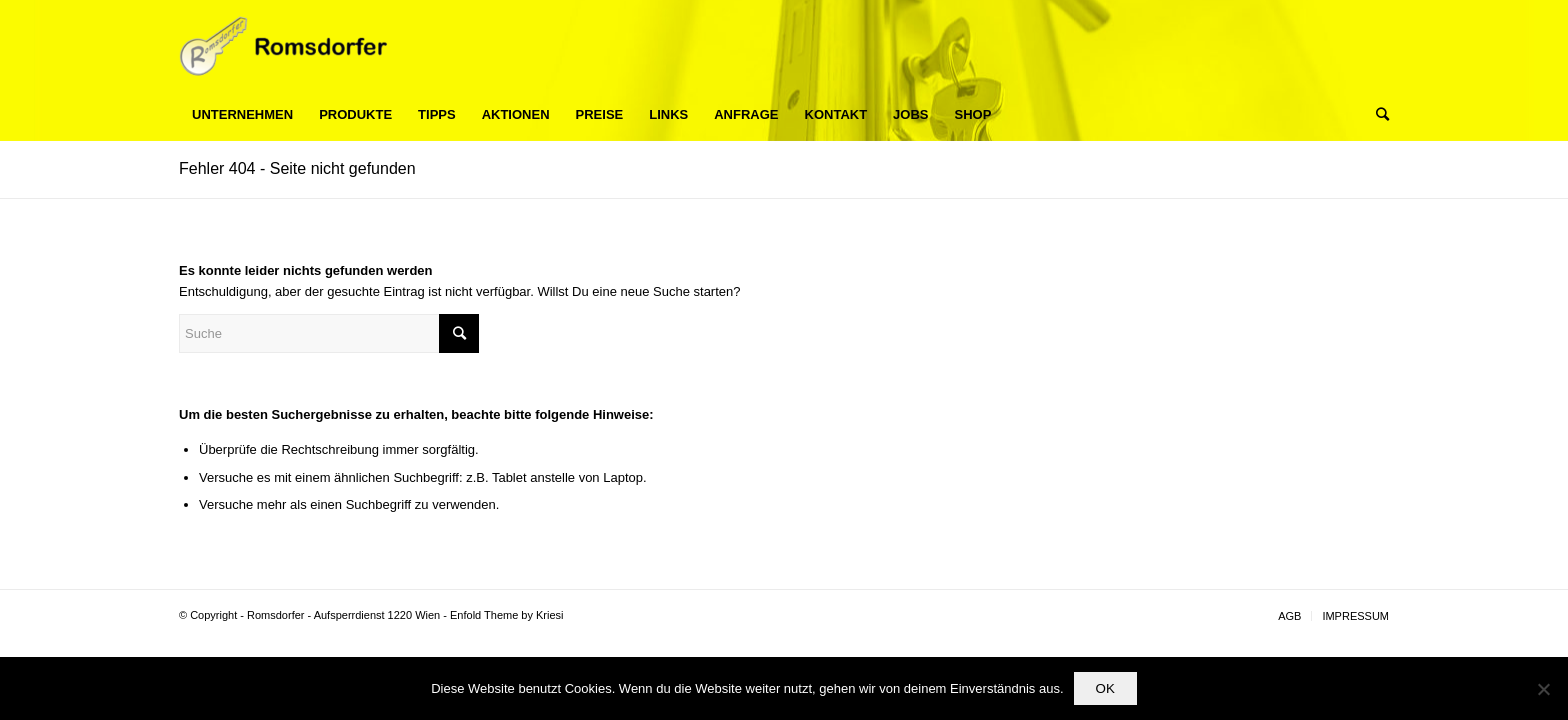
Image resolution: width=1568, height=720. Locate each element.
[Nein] (1543, 689)
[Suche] (1376, 115)
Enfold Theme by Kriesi (507, 615)
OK (1105, 688)
